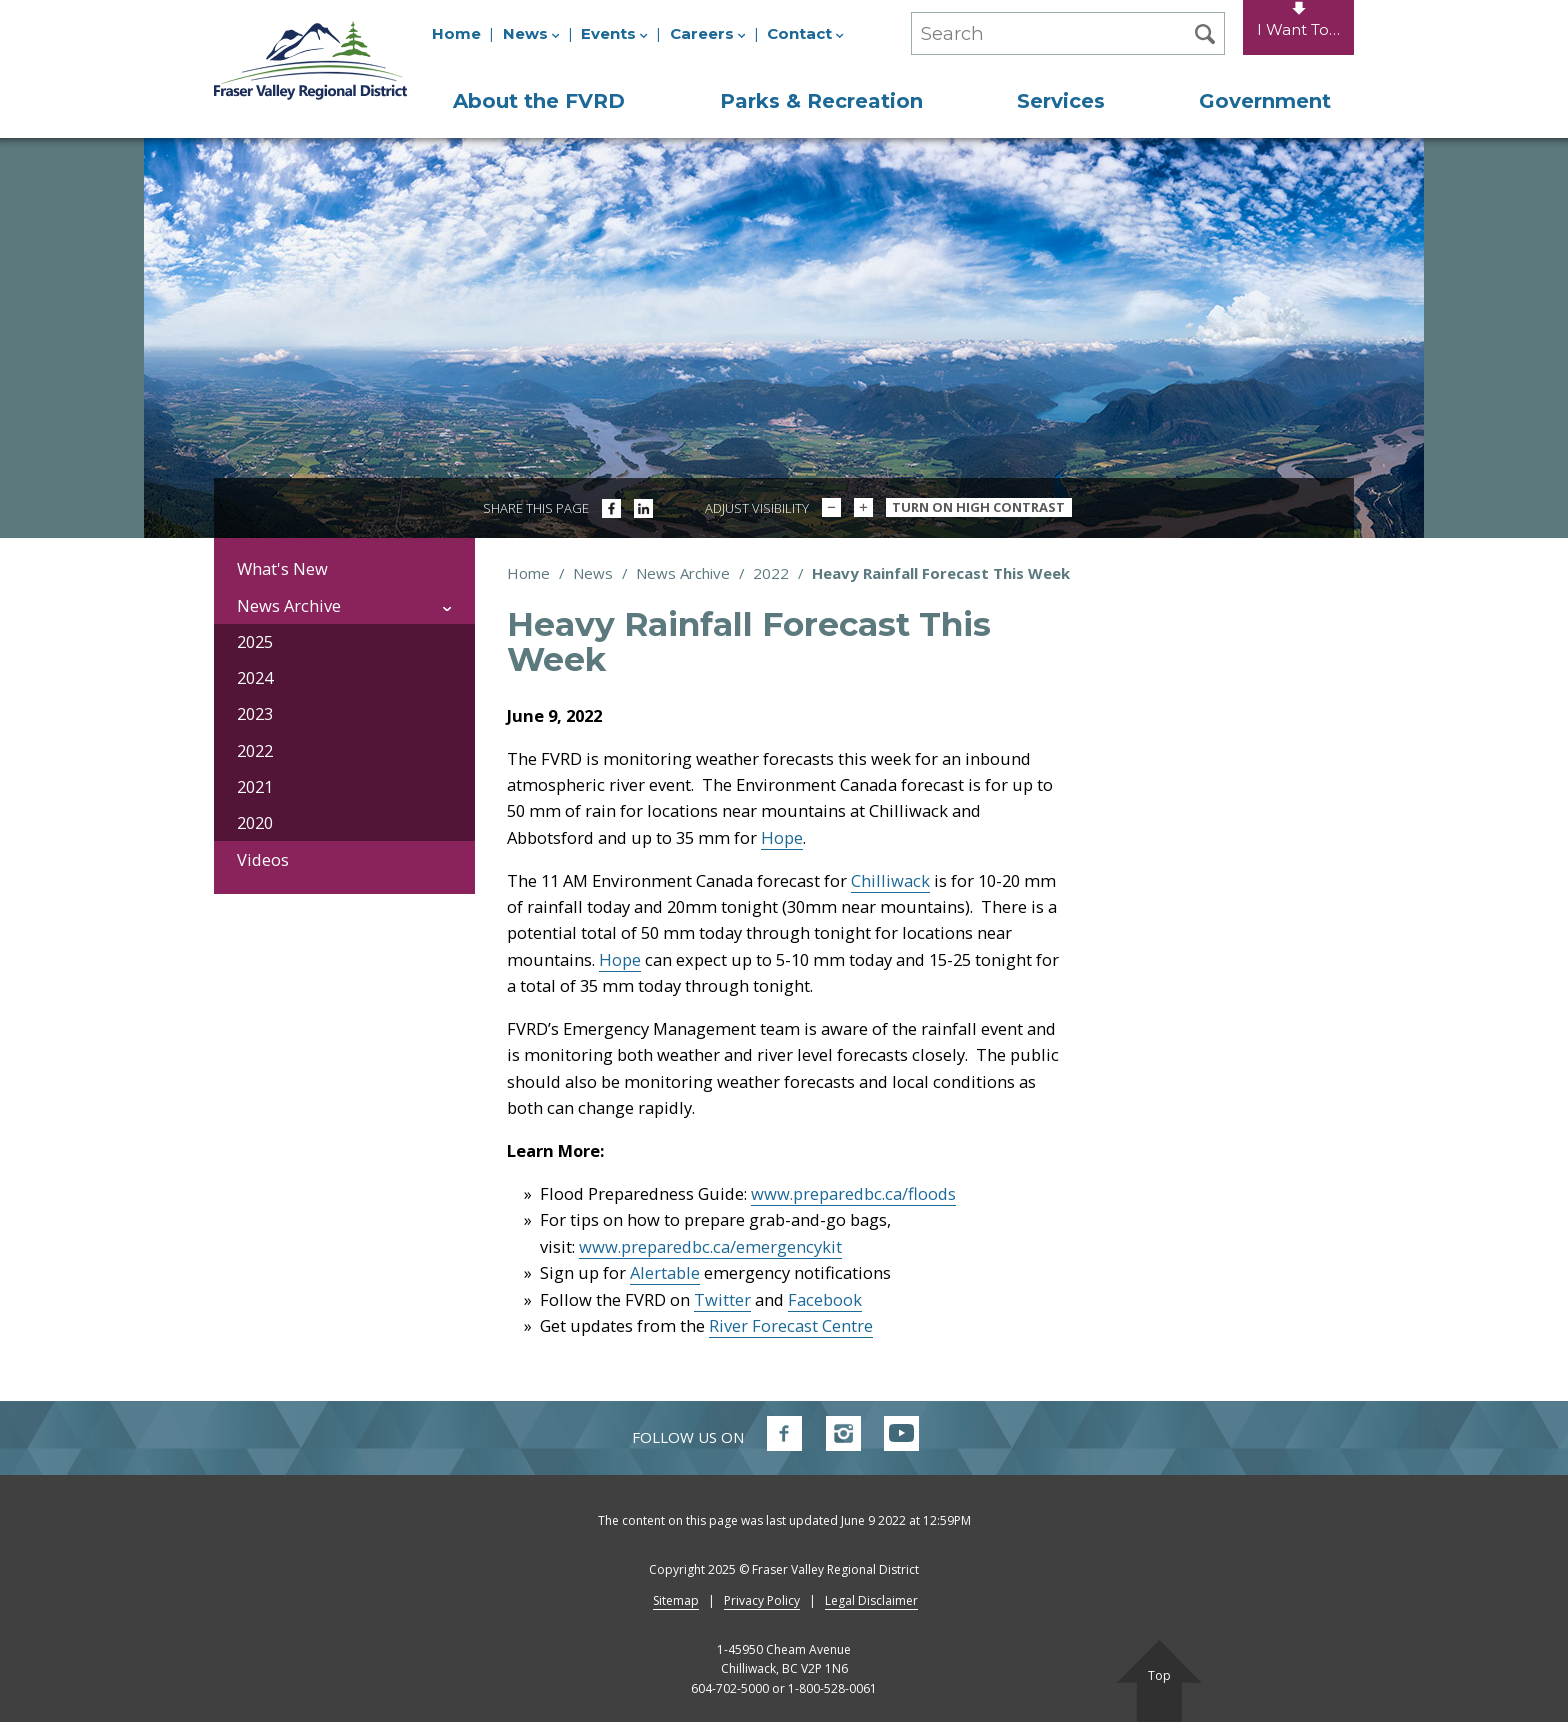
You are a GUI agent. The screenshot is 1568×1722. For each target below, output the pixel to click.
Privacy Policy (762, 1600)
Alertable (665, 1272)
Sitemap (676, 1600)
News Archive (683, 573)
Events (614, 33)
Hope (782, 837)
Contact (805, 33)
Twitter (722, 1299)
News (531, 33)
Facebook (825, 1299)
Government (1265, 101)
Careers (708, 33)
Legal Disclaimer (871, 1600)
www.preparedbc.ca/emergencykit (710, 1246)
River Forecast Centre (791, 1325)
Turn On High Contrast (978, 507)
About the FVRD (539, 101)
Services (1061, 101)
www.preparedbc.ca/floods (853, 1193)
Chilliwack (890, 880)
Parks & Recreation (821, 101)
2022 (771, 573)
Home (456, 33)
